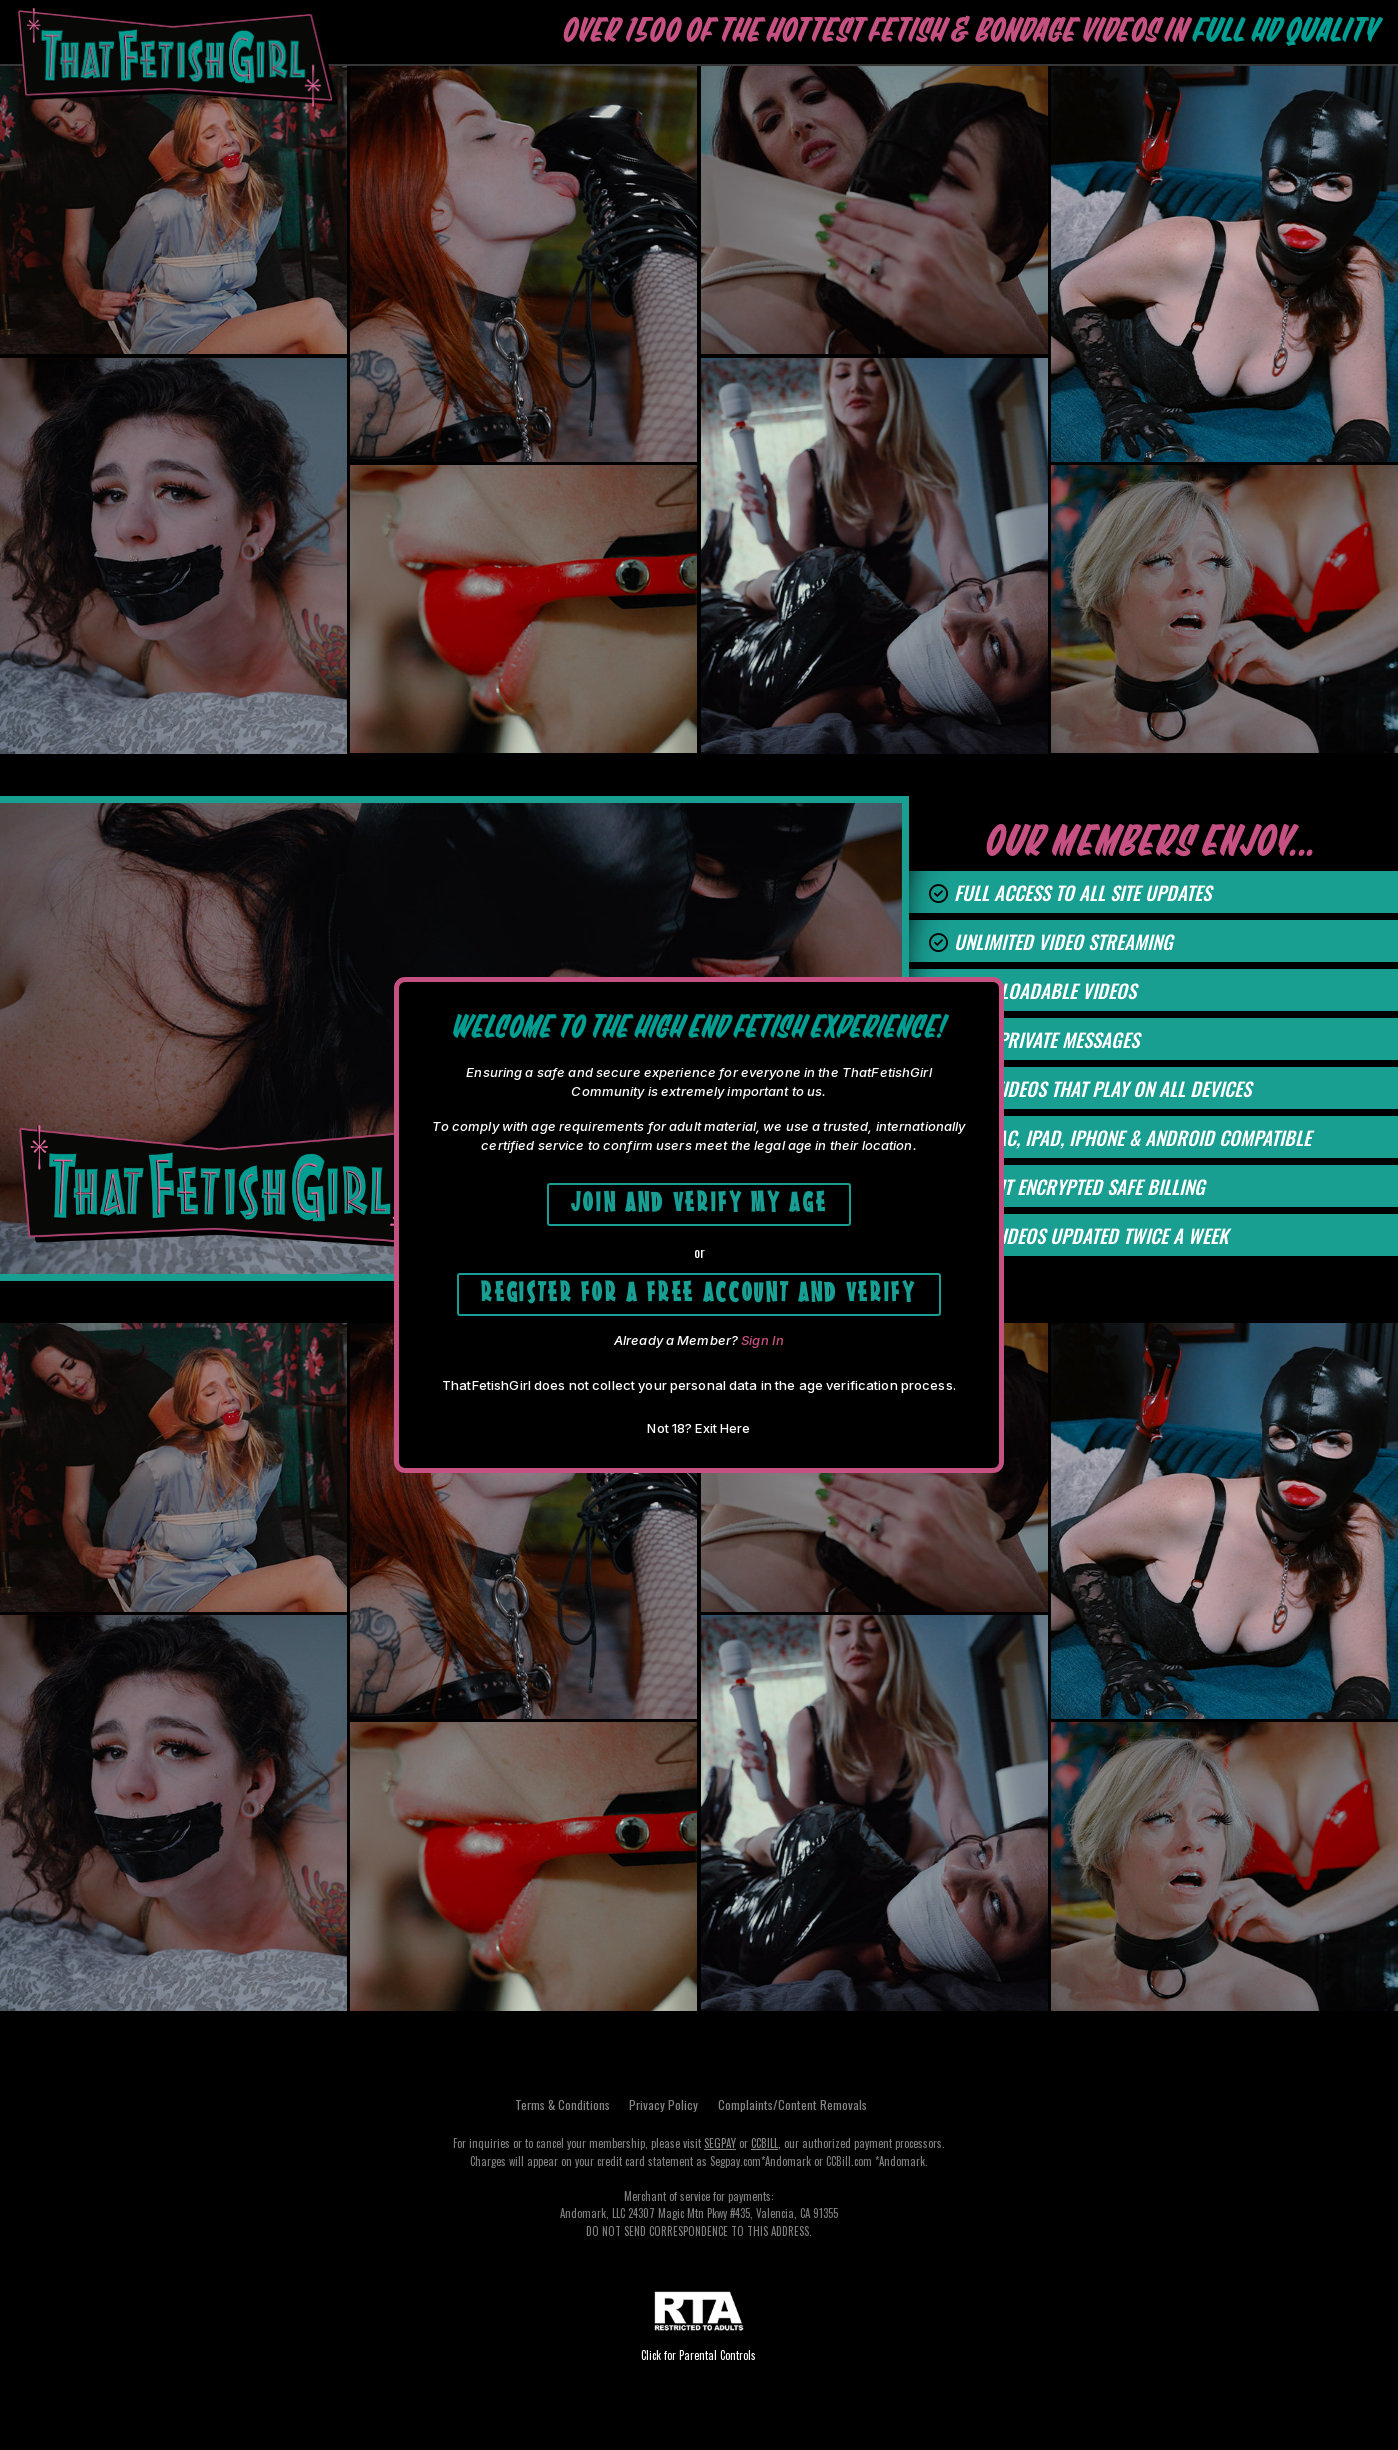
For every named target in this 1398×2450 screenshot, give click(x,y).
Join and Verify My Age (699, 1196)
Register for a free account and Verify (699, 1295)
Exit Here (722, 1437)
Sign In (762, 1349)
